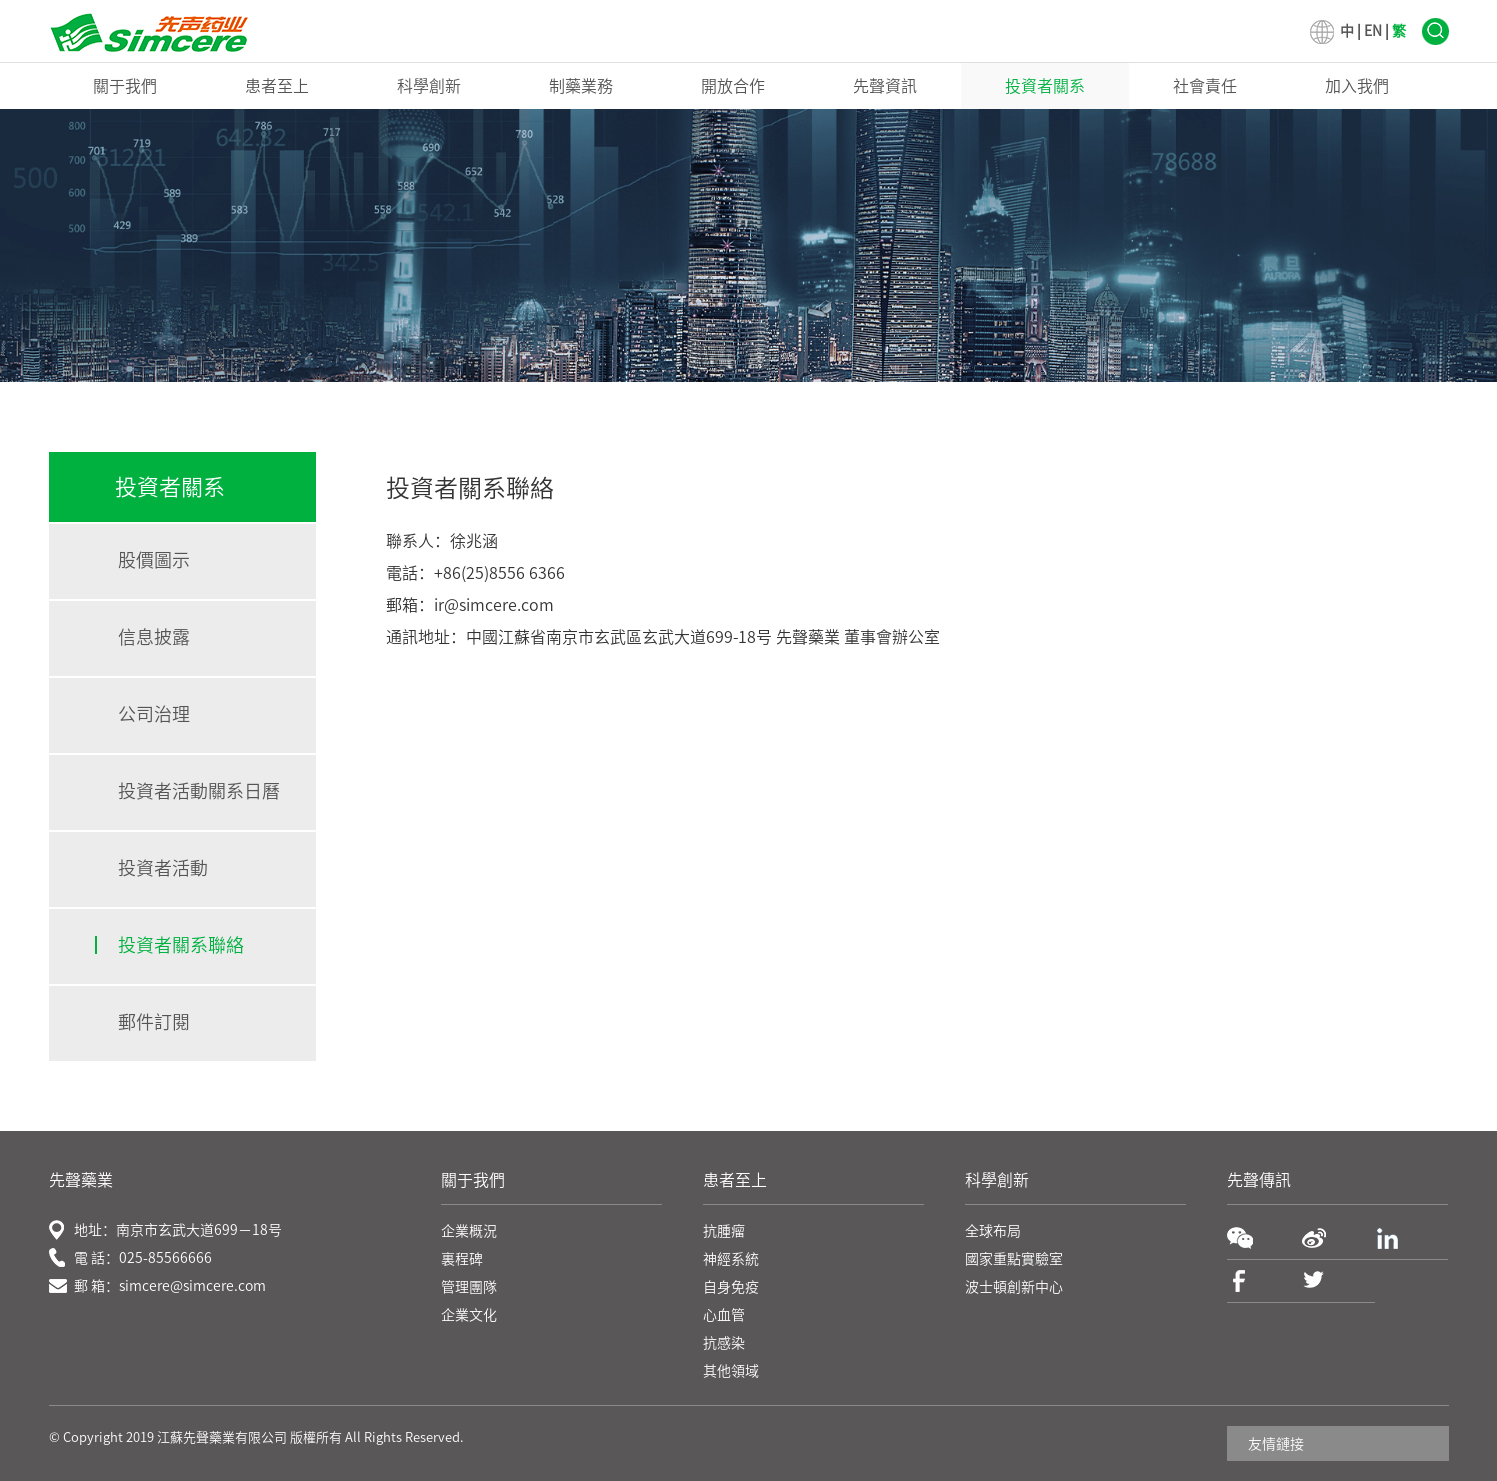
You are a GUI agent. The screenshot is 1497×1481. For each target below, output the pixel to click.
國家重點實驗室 (1014, 1259)
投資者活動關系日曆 (199, 791)
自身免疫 (731, 1287)
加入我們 (1357, 86)
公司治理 (154, 714)
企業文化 (469, 1315)
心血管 (724, 1315)
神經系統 (731, 1259)
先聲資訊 (885, 86)
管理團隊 (469, 1287)
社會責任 (1205, 86)
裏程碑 (462, 1259)
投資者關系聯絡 (181, 945)
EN (1373, 31)
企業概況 (469, 1231)
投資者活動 (163, 868)
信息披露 (154, 637)
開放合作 (733, 86)
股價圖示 (154, 560)
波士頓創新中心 (1014, 1287)
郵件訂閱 (154, 1022)
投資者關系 (1045, 86)
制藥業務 (581, 86)
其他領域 (731, 1371)
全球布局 (993, 1231)
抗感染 (724, 1343)
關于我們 (125, 86)
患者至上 (277, 86)
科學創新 (429, 86)
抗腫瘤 (724, 1231)
